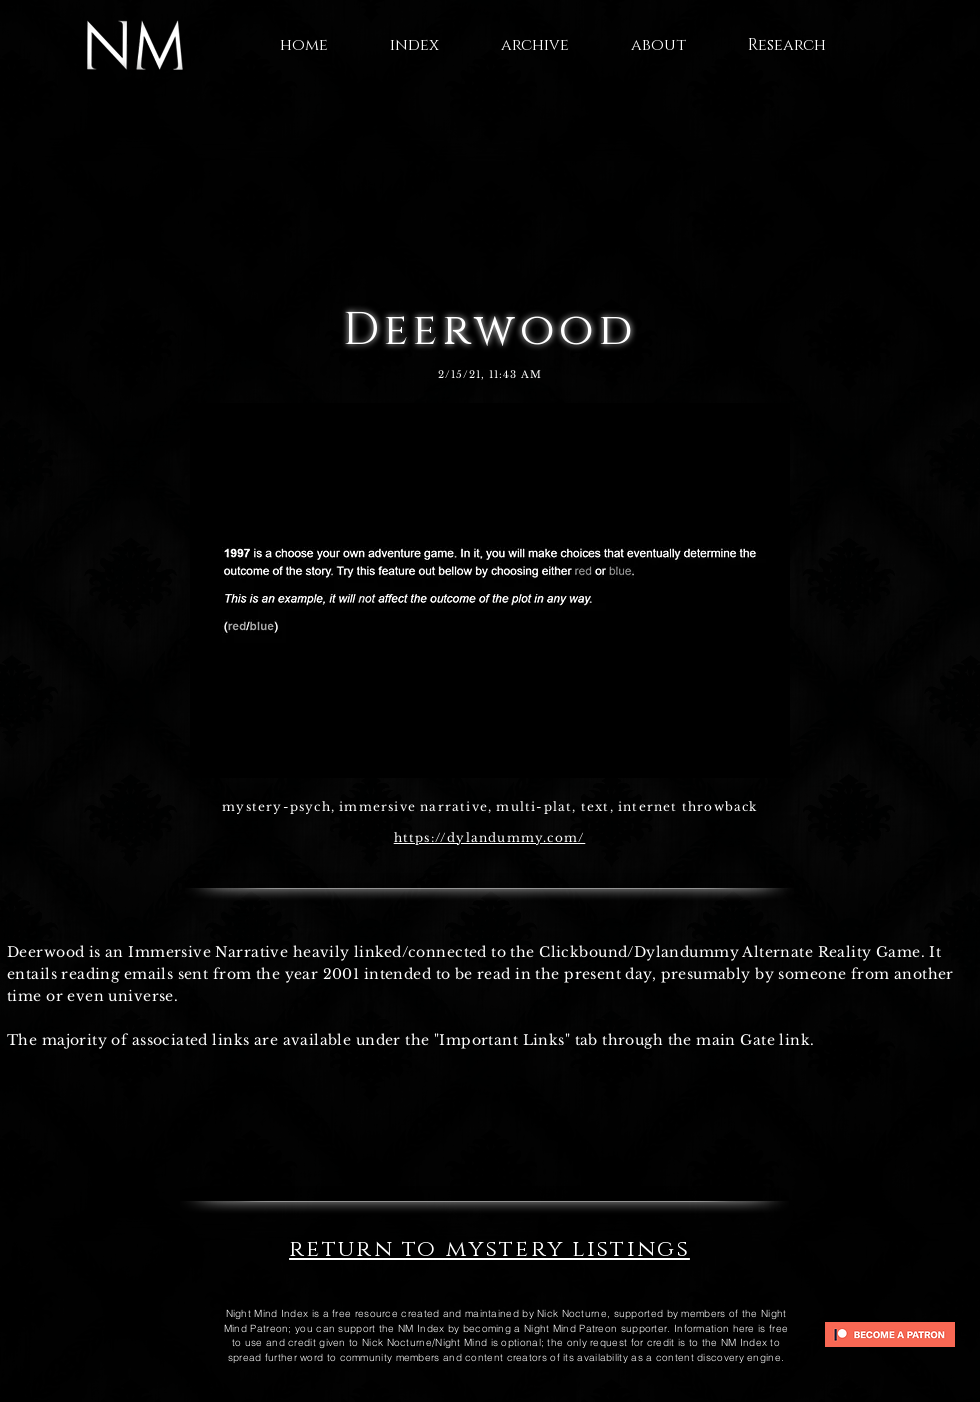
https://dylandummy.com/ (490, 837)
